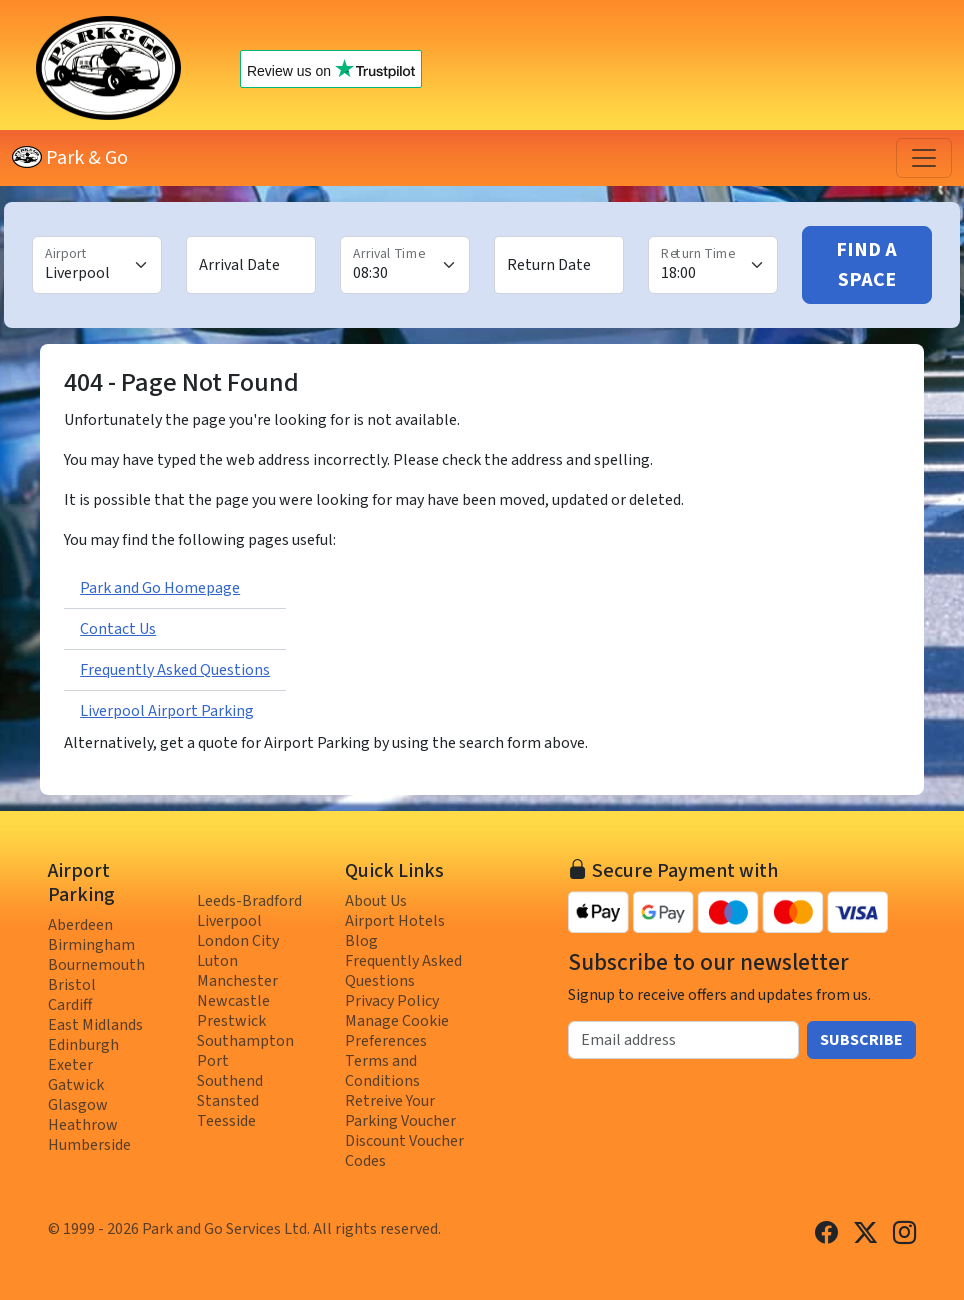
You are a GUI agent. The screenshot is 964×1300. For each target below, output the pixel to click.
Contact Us (118, 629)
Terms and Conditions (382, 1071)
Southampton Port (245, 1051)
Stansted (228, 1101)
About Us (376, 901)
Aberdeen (80, 925)
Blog (361, 941)
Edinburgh (83, 1045)
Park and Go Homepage (160, 588)
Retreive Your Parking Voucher (400, 1111)
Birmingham (91, 945)
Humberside (89, 1145)
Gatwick (76, 1085)
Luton (217, 961)
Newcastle (233, 1001)
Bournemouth (96, 965)
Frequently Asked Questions (175, 670)
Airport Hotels (395, 921)
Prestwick (231, 1021)
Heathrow (83, 1125)
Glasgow (78, 1105)
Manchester (237, 981)
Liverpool (229, 921)
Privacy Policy (392, 1001)
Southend (230, 1081)
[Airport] (97, 265)
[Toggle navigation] (924, 158)
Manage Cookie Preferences (397, 1031)
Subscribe (861, 1040)
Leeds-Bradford (249, 901)
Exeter (70, 1065)
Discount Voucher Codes (404, 1151)
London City (238, 941)
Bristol (72, 985)
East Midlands (95, 1025)
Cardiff (70, 1005)
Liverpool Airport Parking (167, 711)
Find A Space (866, 265)
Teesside (226, 1121)
